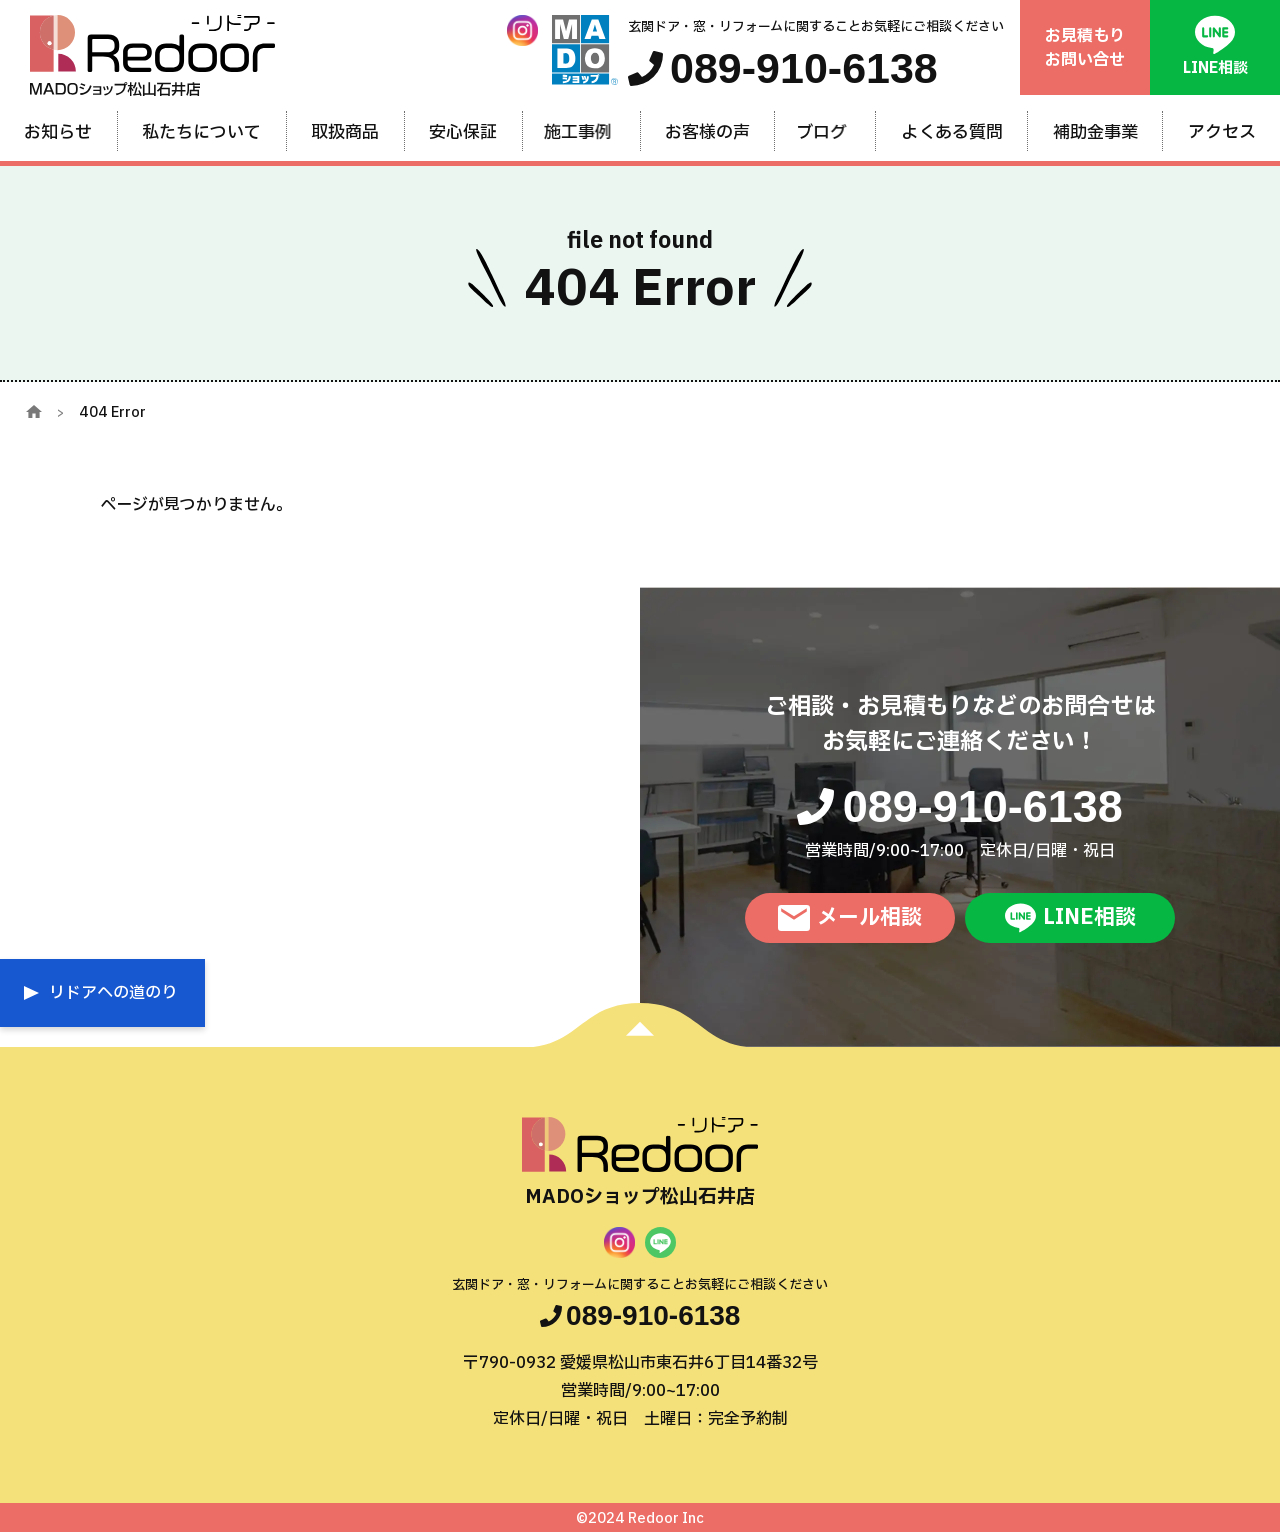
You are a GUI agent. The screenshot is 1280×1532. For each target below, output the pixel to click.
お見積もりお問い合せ (1085, 48)
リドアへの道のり (113, 993)
